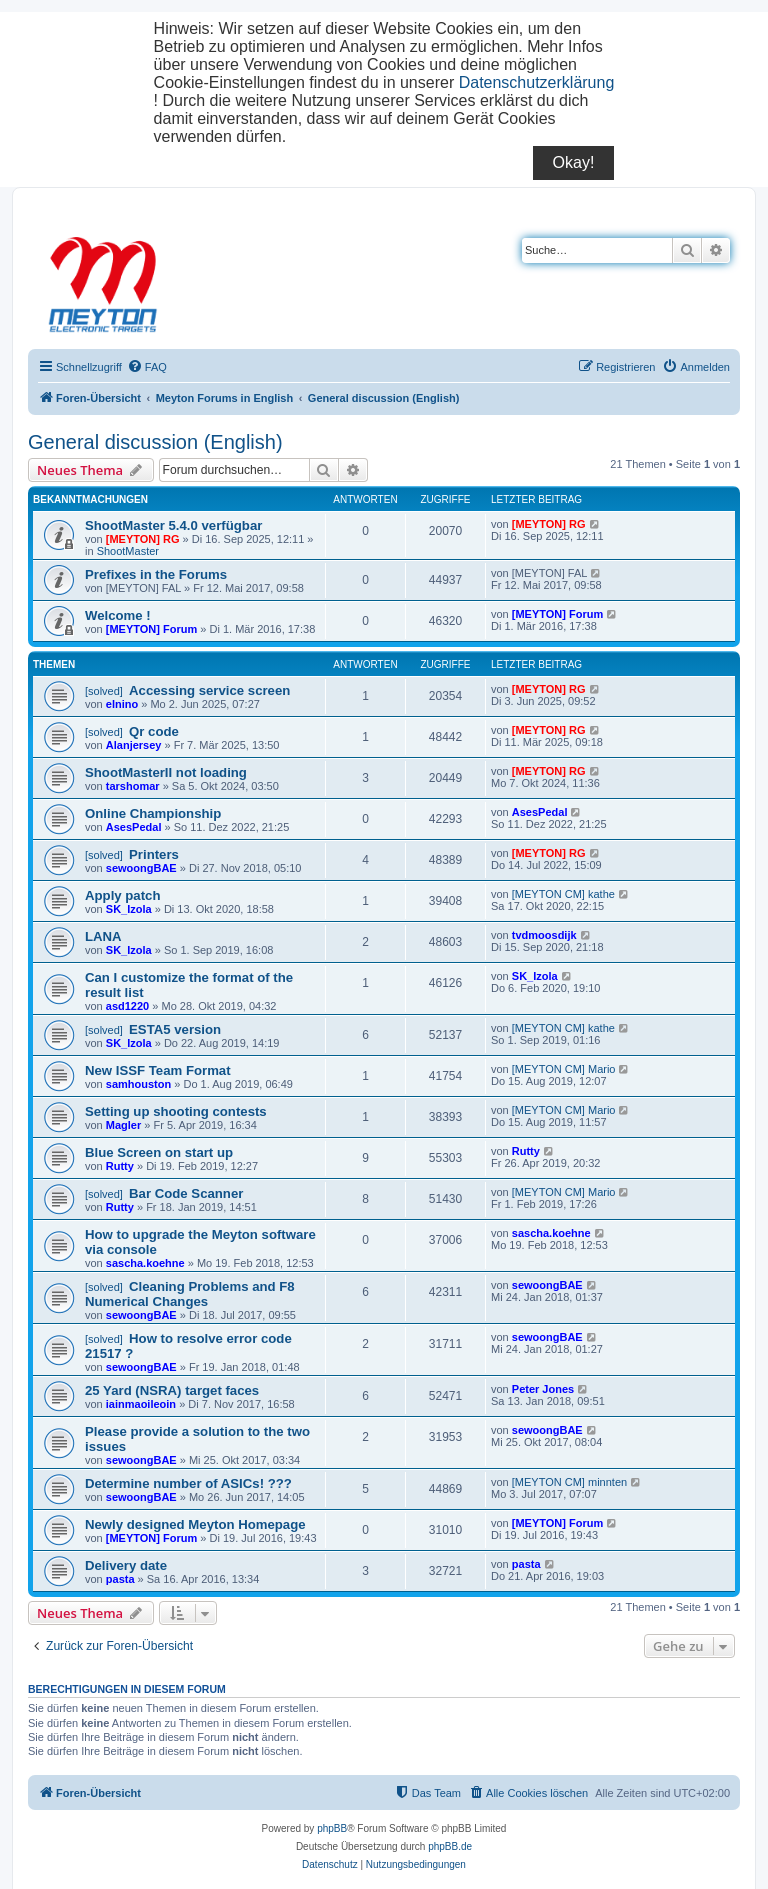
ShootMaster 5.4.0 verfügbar (173, 525)
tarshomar (133, 786)
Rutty (120, 1166)
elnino (122, 704)
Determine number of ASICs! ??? (188, 1483)
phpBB (332, 1828)
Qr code (154, 731)
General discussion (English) (155, 442)
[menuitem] (147, 367)
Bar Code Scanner (186, 1193)
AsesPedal (134, 827)
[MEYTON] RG (143, 539)
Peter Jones (543, 1389)
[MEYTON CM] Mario (564, 1069)
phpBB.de (450, 1846)
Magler (123, 1125)
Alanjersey (134, 745)
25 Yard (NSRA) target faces (172, 1390)
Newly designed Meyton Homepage (195, 1524)
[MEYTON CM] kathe (563, 894)
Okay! (574, 162)
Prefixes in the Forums (156, 574)
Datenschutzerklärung (537, 82)
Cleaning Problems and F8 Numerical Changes (190, 1294)
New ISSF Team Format (158, 1070)
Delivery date (126, 1565)
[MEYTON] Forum (151, 629)
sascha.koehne (145, 1263)
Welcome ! (118, 615)
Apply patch (122, 895)
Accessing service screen (209, 690)
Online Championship (153, 813)
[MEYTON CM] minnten (569, 1482)
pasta (120, 1579)
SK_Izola (129, 909)
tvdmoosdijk (544, 935)
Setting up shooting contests (176, 1111)
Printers (154, 854)
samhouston (138, 1084)
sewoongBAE (141, 868)
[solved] (104, 691)
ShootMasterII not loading (166, 772)
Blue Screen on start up (159, 1152)
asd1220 (127, 1006)
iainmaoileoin (141, 1404)
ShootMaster (128, 551)
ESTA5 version (175, 1029)
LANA (103, 936)
